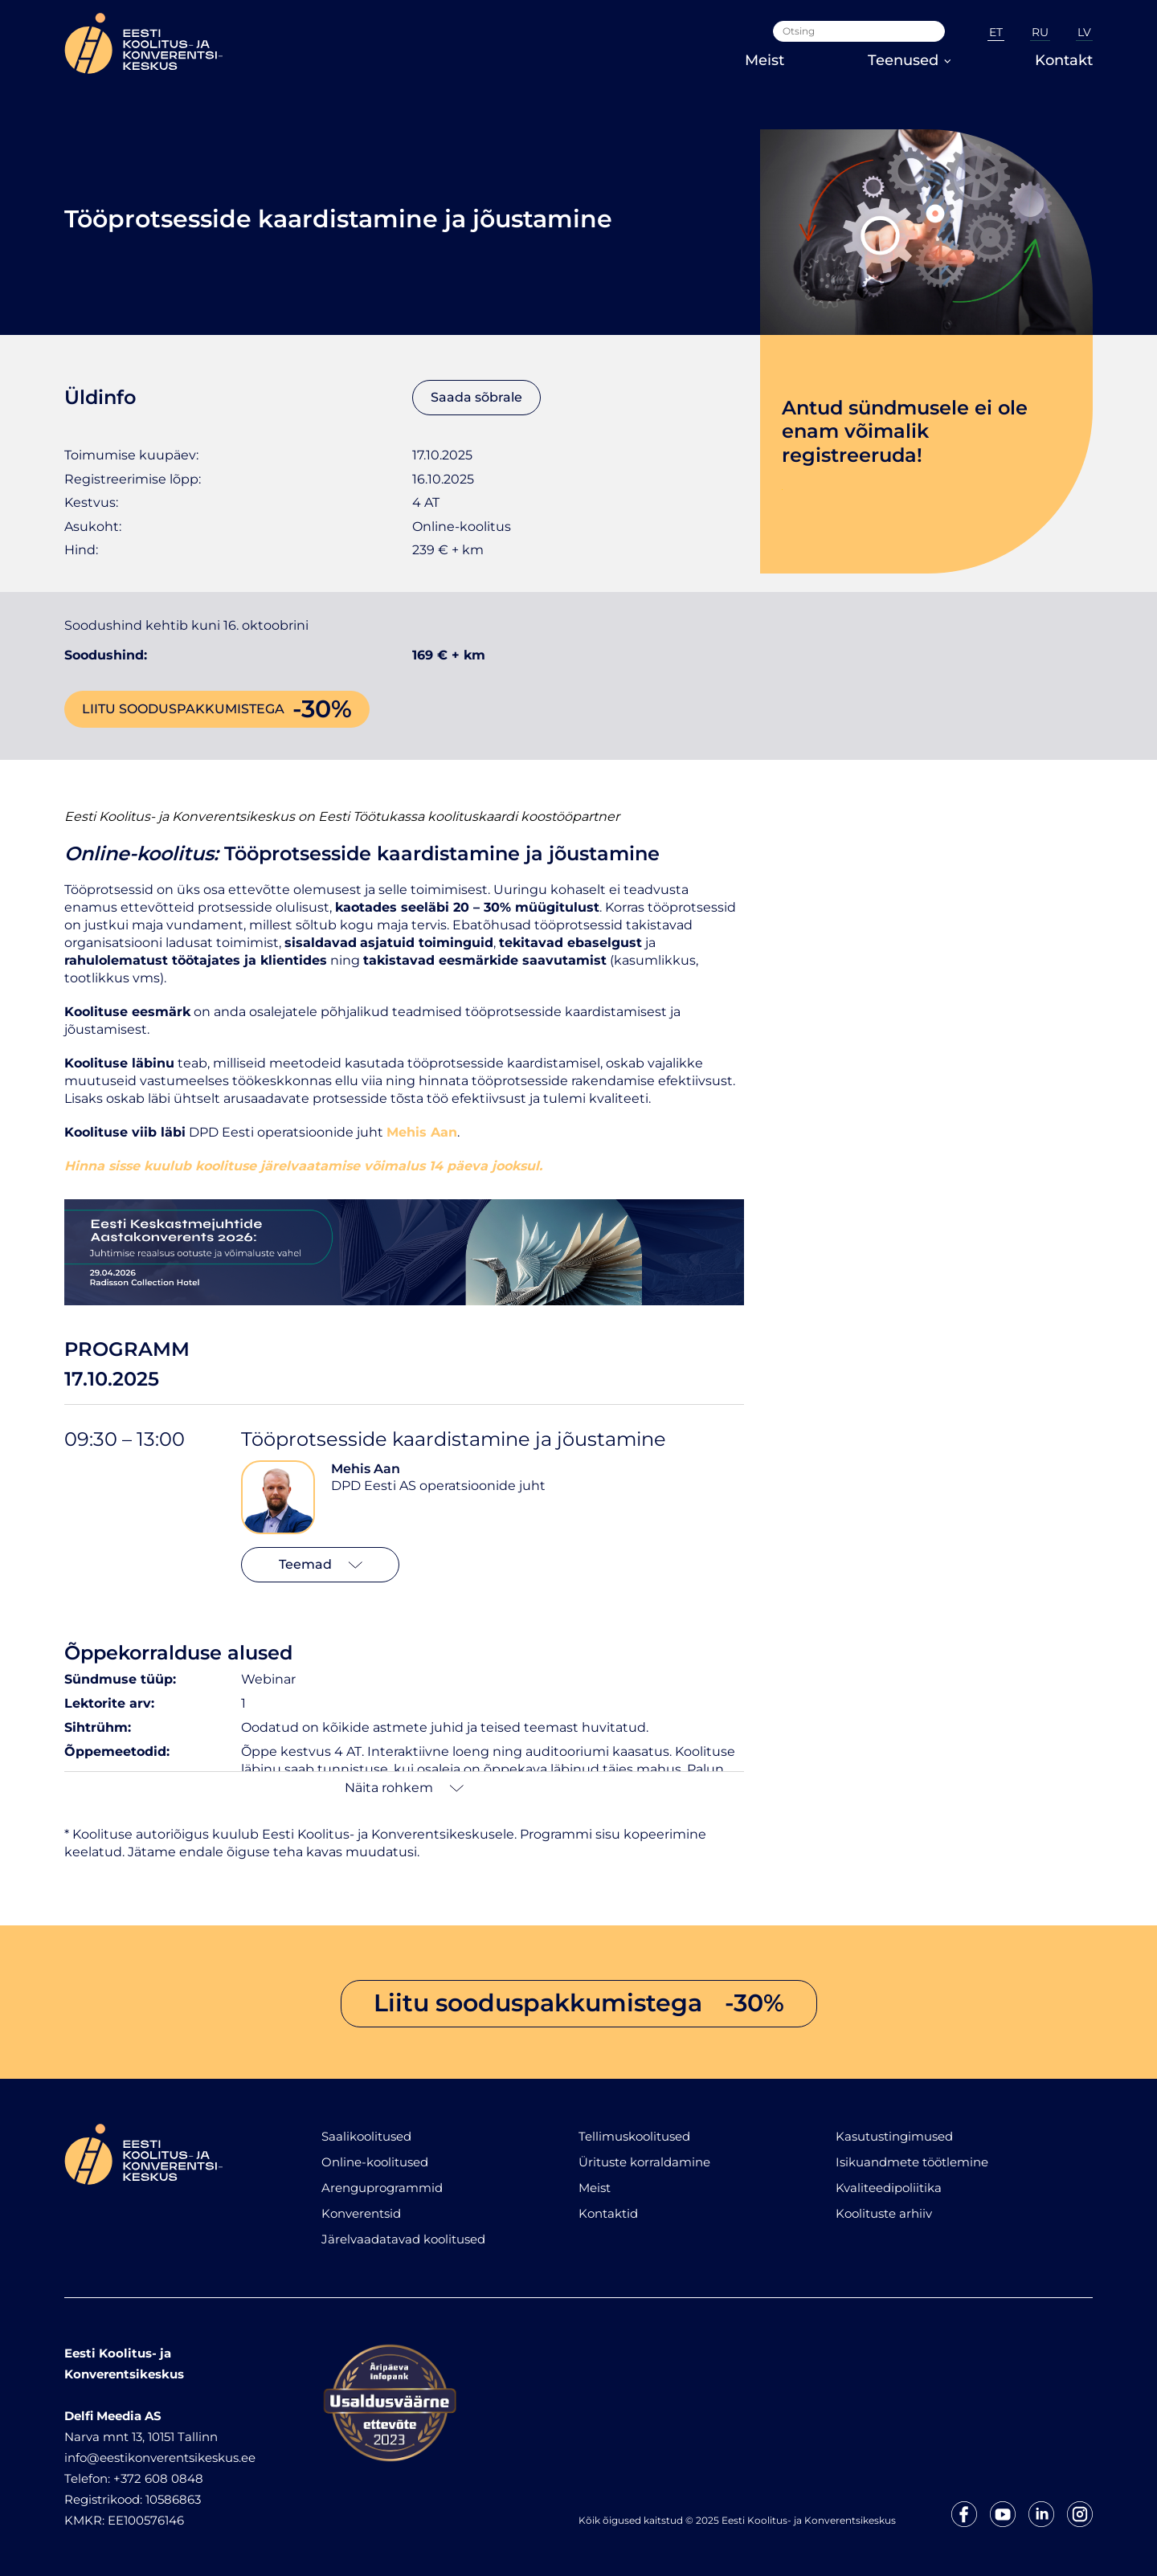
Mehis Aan (365, 1468)
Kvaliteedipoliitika (889, 2187)
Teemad (320, 1564)
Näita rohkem (404, 1787)
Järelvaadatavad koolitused (403, 2239)
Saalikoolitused (366, 2136)
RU (1040, 32)
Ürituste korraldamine (644, 2162)
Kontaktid (608, 2213)
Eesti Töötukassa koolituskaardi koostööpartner (468, 816)
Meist (764, 60)
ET (996, 32)
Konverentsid (361, 2213)
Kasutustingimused (894, 2136)
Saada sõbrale (476, 397)
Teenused (909, 60)
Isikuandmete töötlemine (912, 2162)
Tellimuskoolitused (634, 2136)
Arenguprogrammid (382, 2187)
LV (1084, 32)
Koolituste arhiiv (884, 2213)
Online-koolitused (374, 2162)
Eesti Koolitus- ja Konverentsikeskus (179, 816)
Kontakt (1064, 60)
